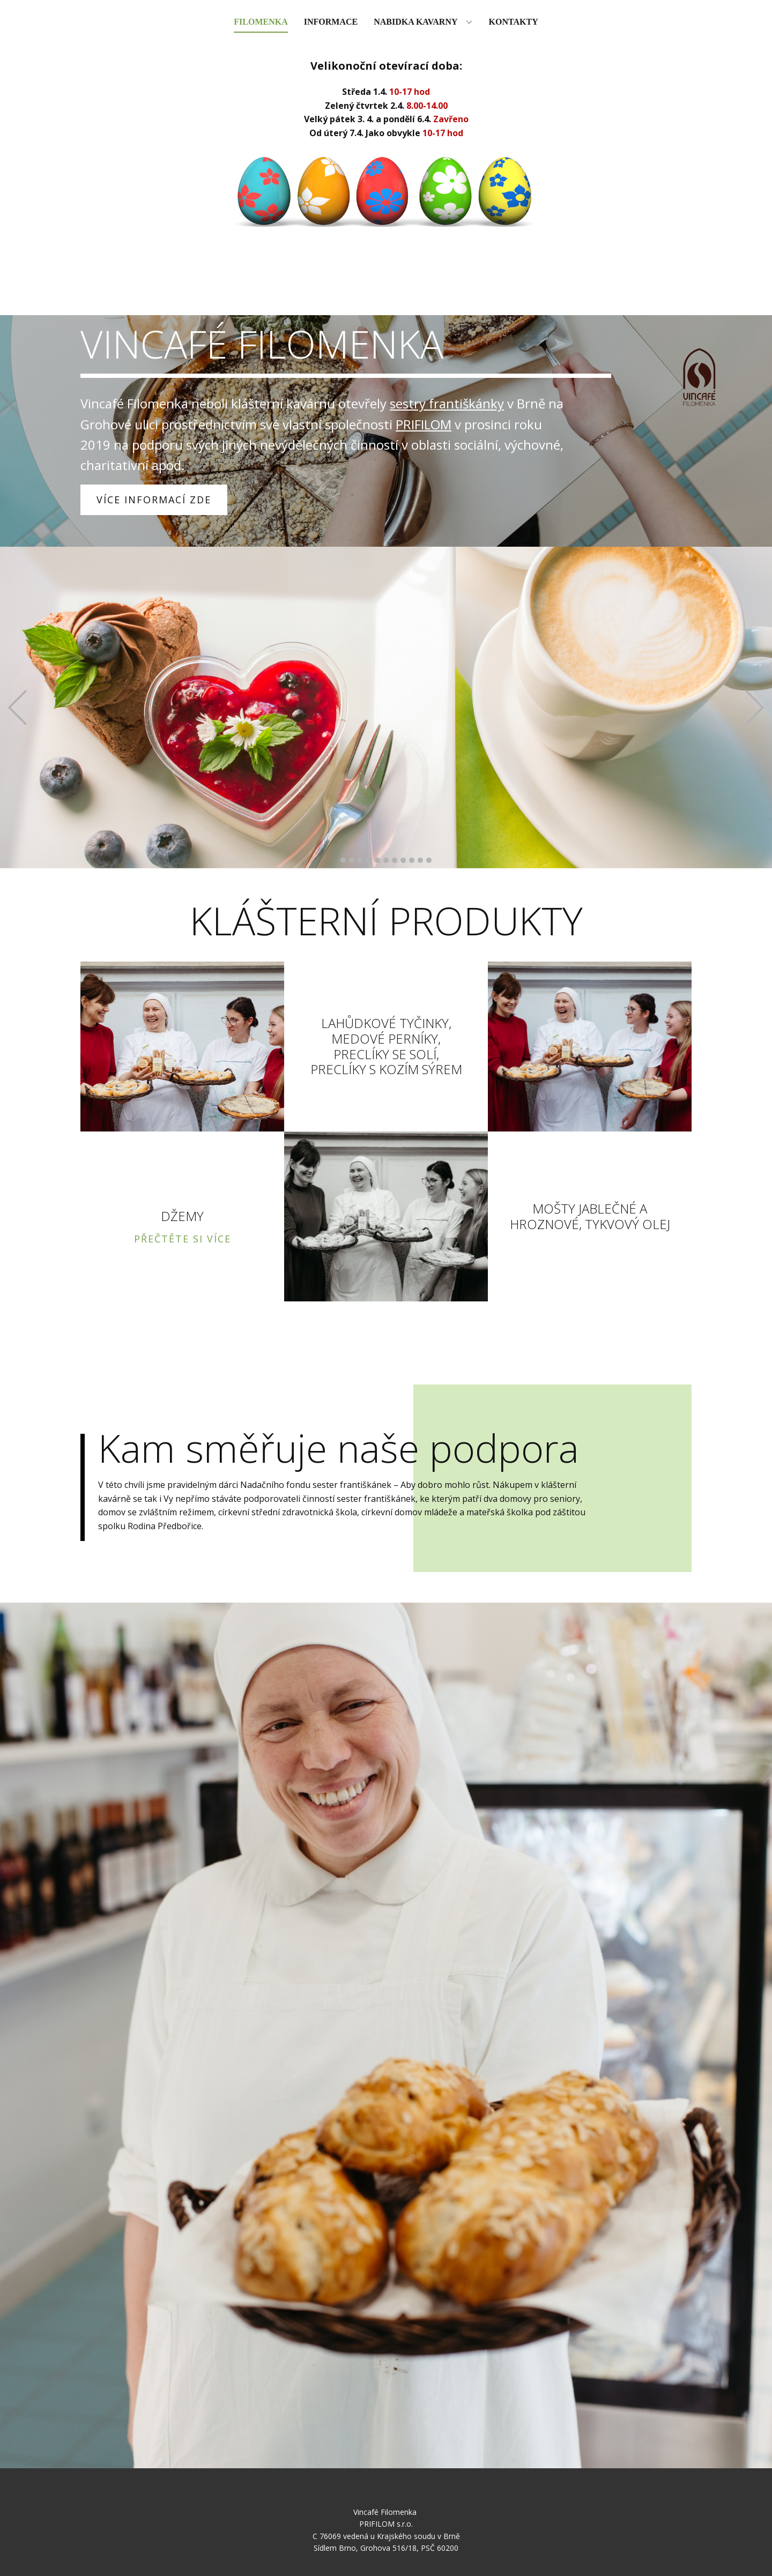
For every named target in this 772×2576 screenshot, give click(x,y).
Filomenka (260, 21)
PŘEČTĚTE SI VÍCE (182, 1238)
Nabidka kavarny (415, 21)
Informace (331, 21)
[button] (17, 707)
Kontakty (513, 21)
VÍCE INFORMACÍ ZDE (153, 499)
